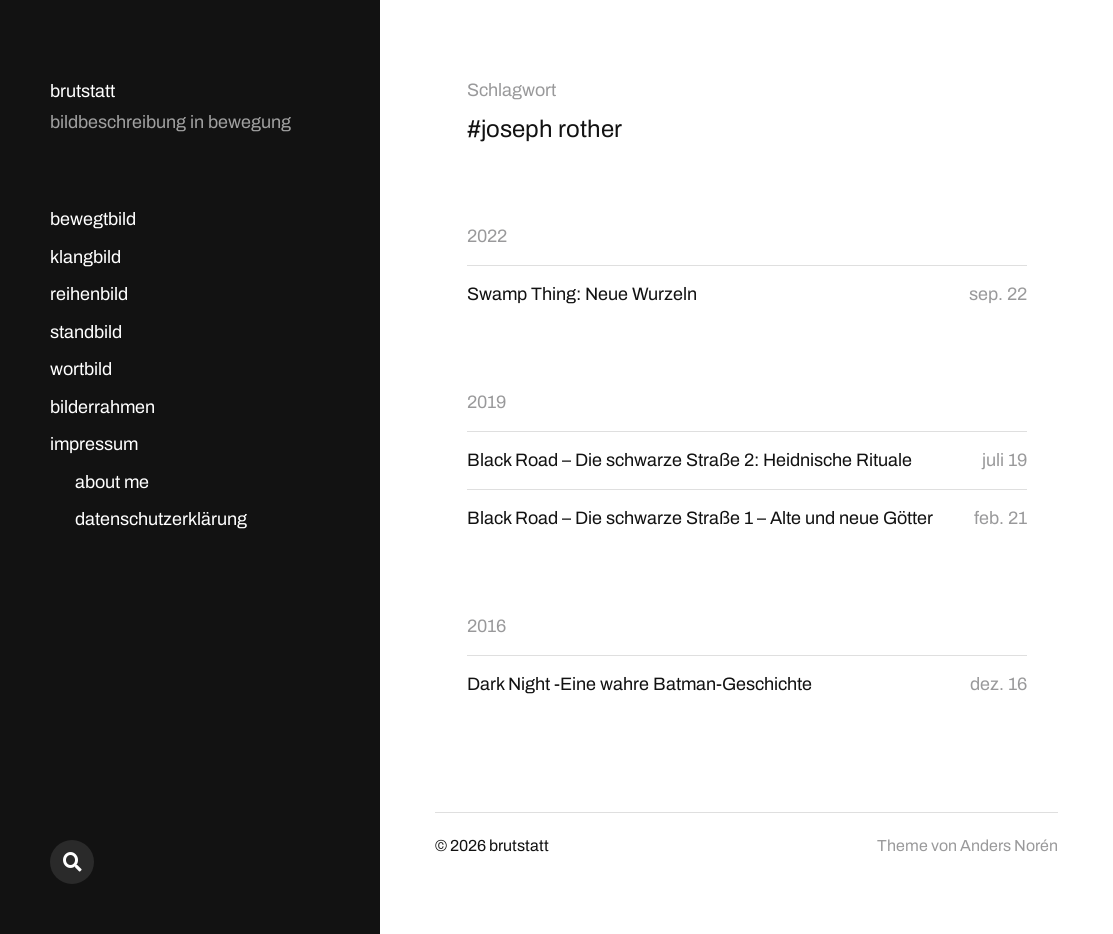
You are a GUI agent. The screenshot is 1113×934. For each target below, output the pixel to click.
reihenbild (89, 294)
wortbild (81, 369)
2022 (487, 236)
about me (112, 482)
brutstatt (82, 91)
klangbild (85, 257)
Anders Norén (1009, 845)
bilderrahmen (102, 407)
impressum (94, 444)
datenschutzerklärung (161, 519)
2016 (486, 626)
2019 (486, 402)
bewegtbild (93, 219)
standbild (86, 332)
